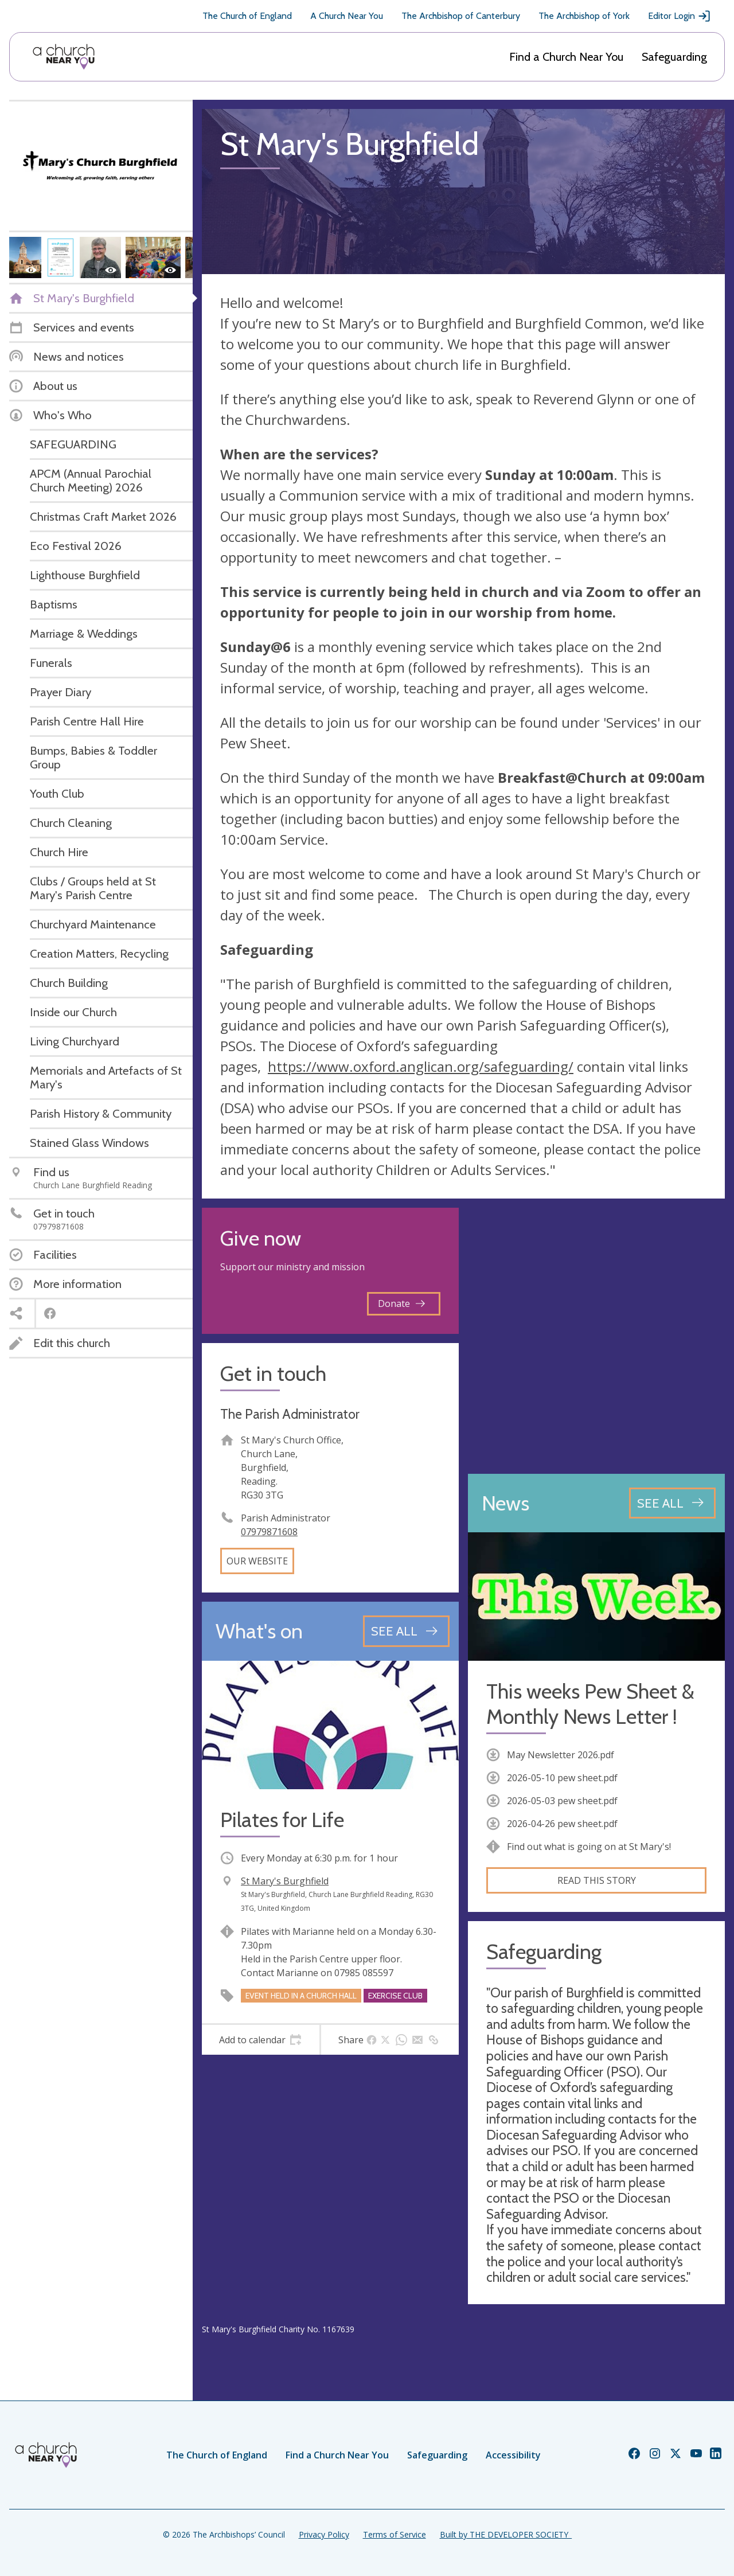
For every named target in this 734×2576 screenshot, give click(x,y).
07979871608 (269, 1531)
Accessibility (513, 2455)
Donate (401, 1303)
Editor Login (679, 16)
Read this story (596, 1880)
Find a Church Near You (566, 57)
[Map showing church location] (596, 1336)
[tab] (260, 2040)
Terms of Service (394, 2534)
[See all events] (406, 1630)
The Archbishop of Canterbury (460, 15)
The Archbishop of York (584, 15)
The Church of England (247, 15)
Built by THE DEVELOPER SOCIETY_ (506, 2534)
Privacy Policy (324, 2534)
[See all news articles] (672, 1503)
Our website (257, 1561)
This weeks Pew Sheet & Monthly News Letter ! (590, 1703)
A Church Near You (346, 15)
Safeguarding (674, 57)
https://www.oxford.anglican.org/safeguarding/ (420, 1066)
